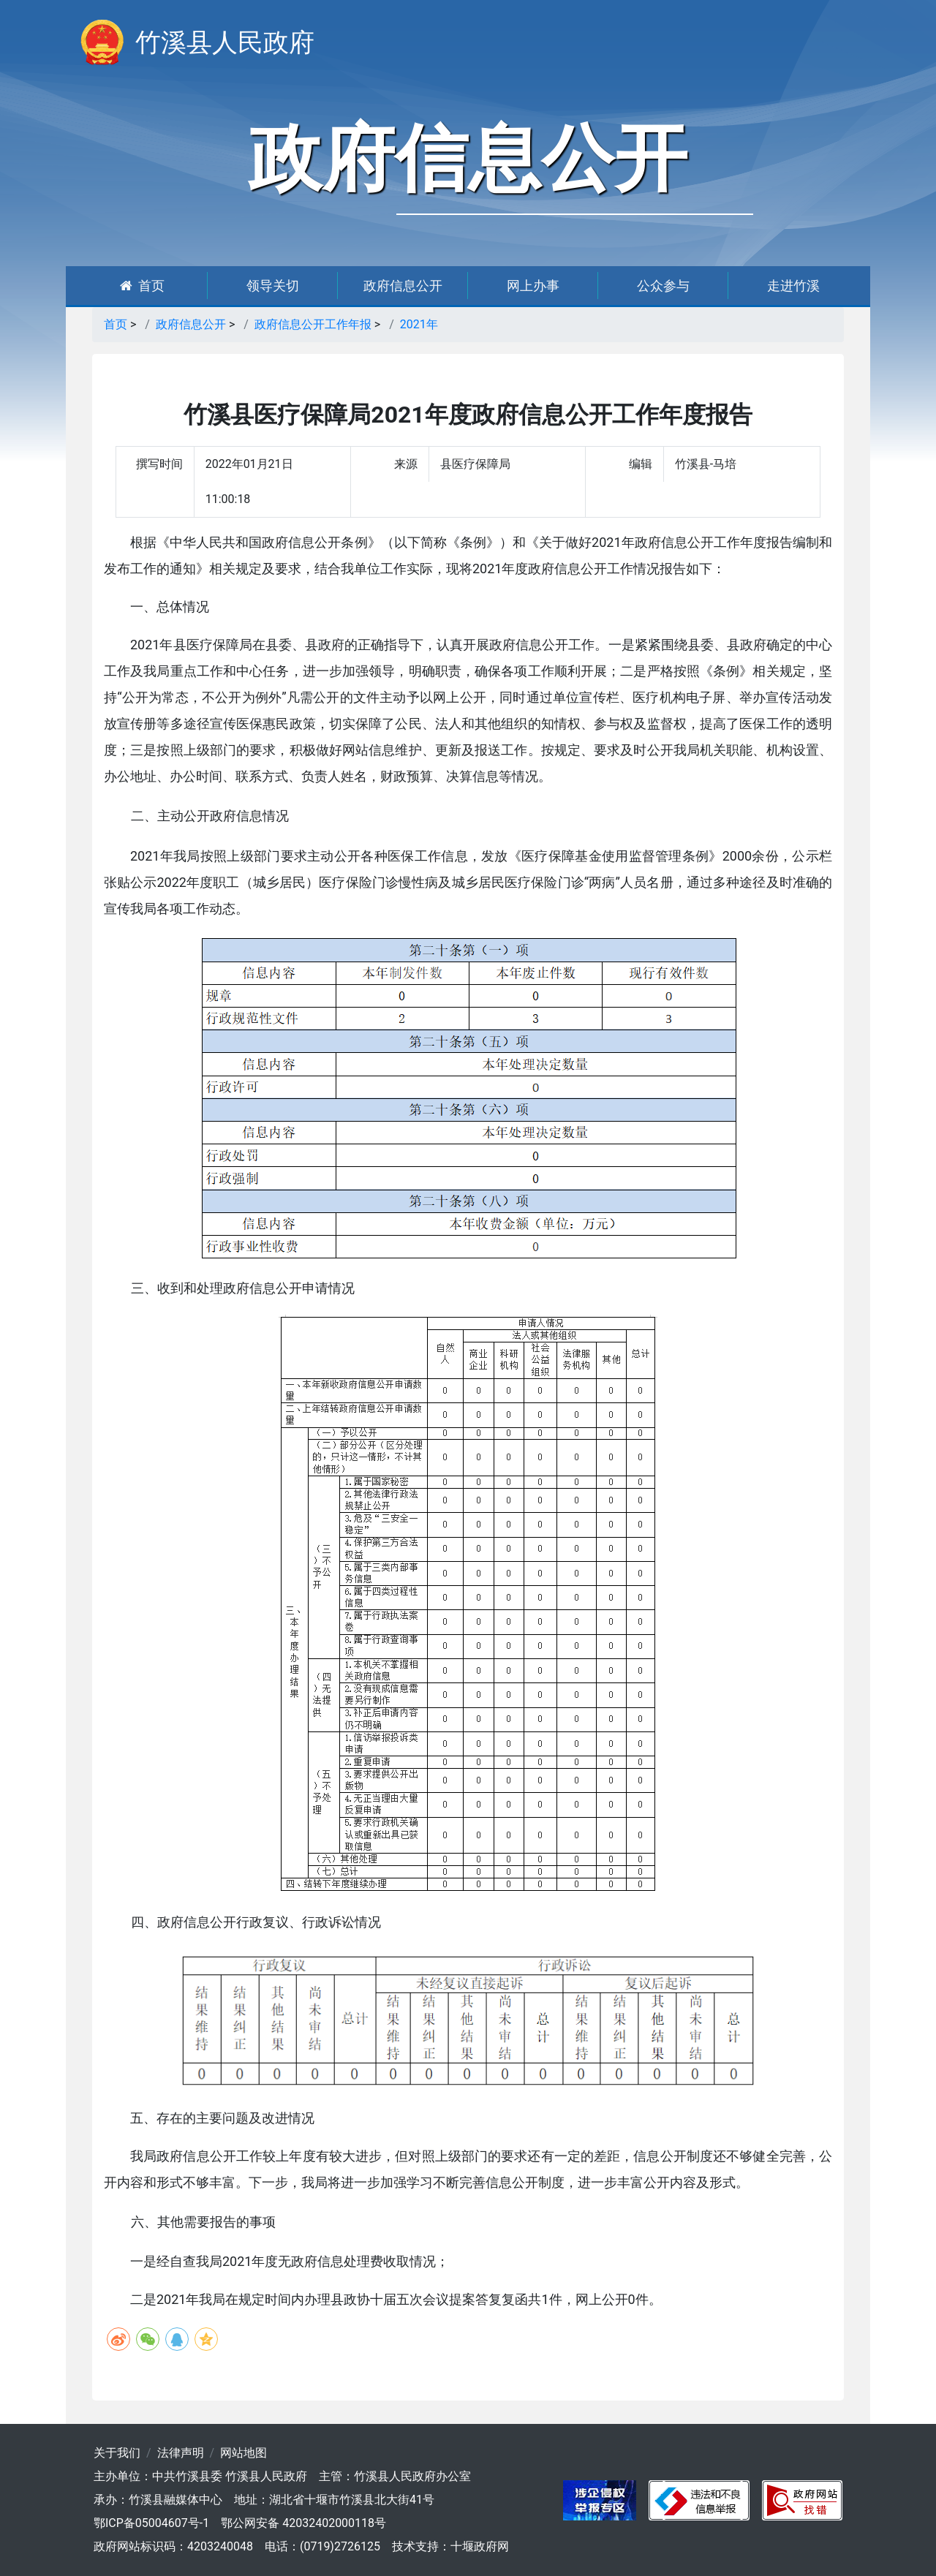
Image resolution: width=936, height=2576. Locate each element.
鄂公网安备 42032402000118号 (303, 2523)
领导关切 (272, 285)
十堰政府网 (479, 2546)
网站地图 (243, 2453)
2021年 (419, 324)
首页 (142, 285)
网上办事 (533, 285)
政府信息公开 (402, 285)
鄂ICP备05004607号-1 (151, 2523)
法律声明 (180, 2453)
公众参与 (663, 285)
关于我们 (117, 2453)
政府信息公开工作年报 (312, 324)
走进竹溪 (793, 285)
